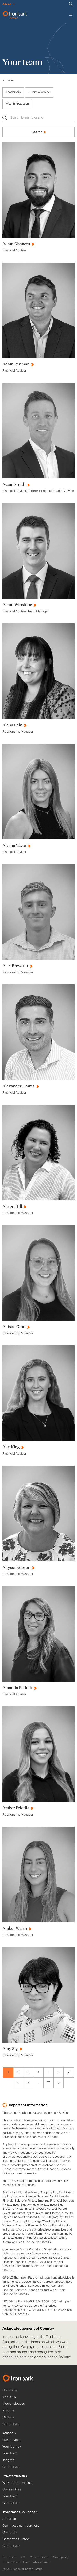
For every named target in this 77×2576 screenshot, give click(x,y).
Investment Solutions (18, 2512)
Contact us (10, 2424)
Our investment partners (20, 2526)
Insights (8, 2410)
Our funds (9, 2532)
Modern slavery (39, 2557)
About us (9, 2397)
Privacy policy (60, 2557)
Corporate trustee (15, 2539)
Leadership (13, 92)
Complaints (9, 2557)
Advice (7, 2433)
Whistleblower (41, 2562)
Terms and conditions (15, 2562)
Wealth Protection (17, 103)
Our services (11, 2440)
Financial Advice (39, 92)
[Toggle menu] (71, 15)
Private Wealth (13, 2476)
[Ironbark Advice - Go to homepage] (14, 15)
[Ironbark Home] (23, 2378)
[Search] (71, 4)
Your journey (11, 2447)
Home (9, 80)
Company (9, 2390)
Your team (10, 2453)
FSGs (23, 2557)
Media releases (13, 2404)
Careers (8, 2417)
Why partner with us (17, 2483)
